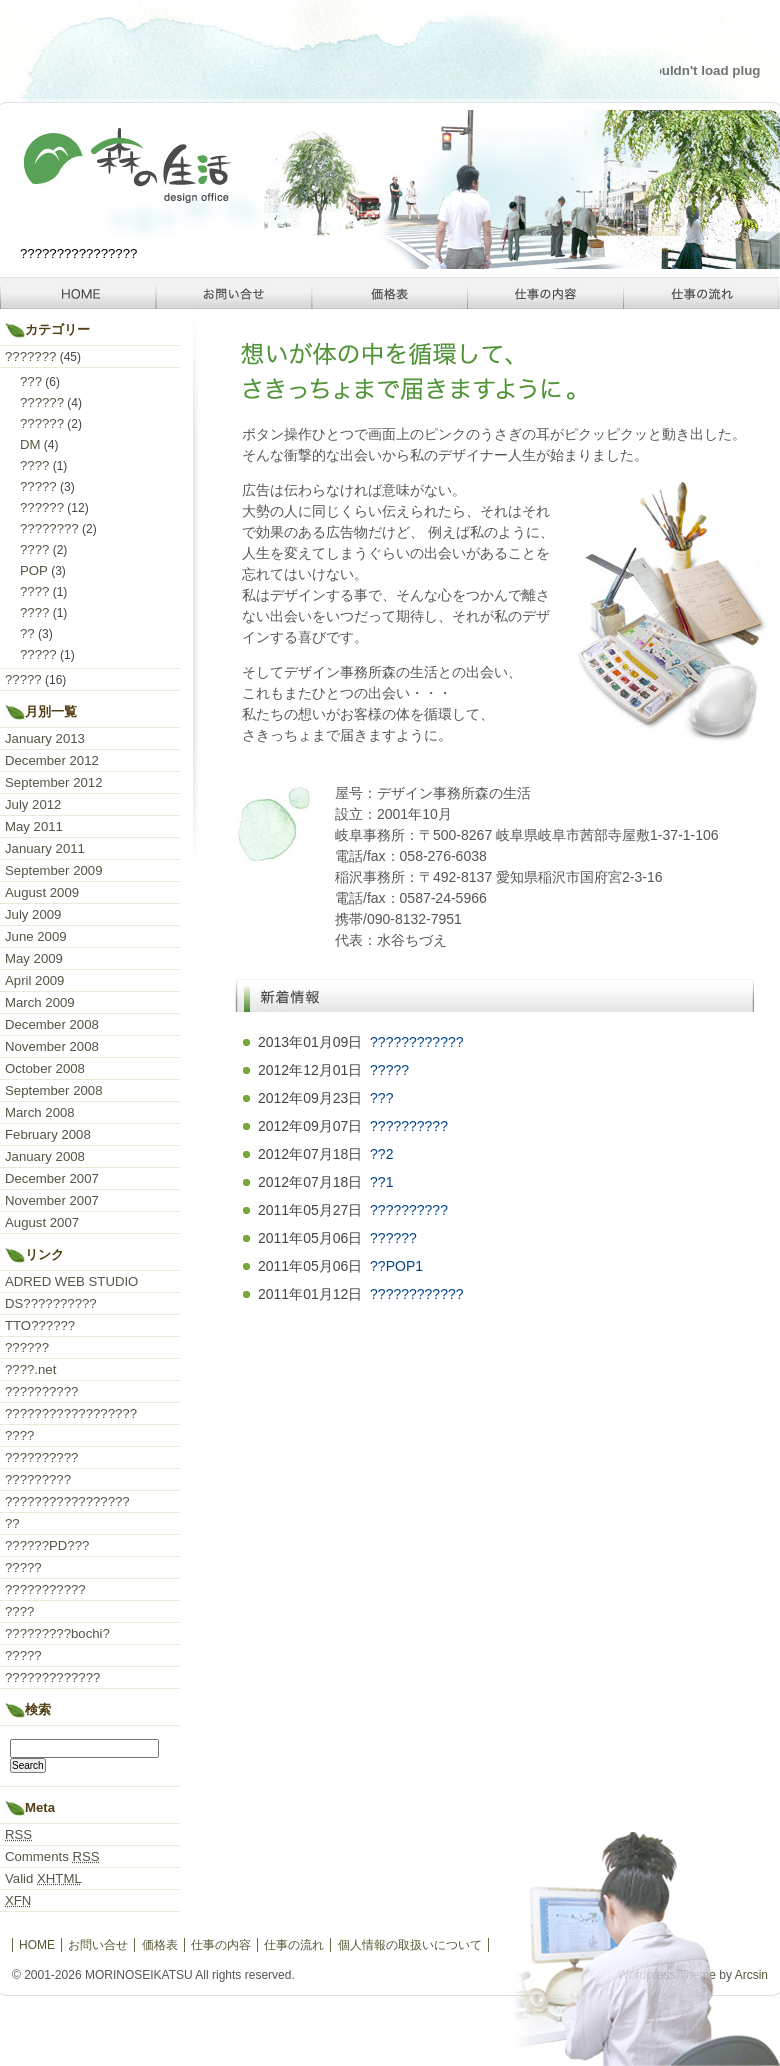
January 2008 (45, 1156)
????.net (30, 1369)
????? (389, 1070)
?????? (393, 1238)
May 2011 (34, 826)
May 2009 (34, 958)
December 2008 (52, 1024)
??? (381, 1098)
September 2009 (54, 870)
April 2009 (34, 980)
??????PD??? (47, 1545)
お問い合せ (234, 293)
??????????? (45, 1589)
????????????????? (67, 1501)
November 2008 (52, 1046)
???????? (49, 528)
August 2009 (42, 892)
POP (34, 570)
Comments (52, 1856)
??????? (30, 356)
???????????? (416, 1042)
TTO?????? (40, 1325)
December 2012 (52, 760)
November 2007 (52, 1200)
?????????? (409, 1126)
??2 (381, 1154)
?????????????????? (71, 1413)
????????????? (52, 1677)
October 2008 (45, 1068)
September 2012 (54, 782)
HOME (78, 293)
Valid (43, 1878)
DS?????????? (51, 1303)
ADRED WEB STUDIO (71, 1281)
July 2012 (33, 804)
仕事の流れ (702, 293)
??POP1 (396, 1266)
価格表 (390, 293)
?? (27, 633)
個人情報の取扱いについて (410, 1945)
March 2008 (40, 1112)
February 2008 (48, 1134)
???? (34, 465)
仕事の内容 (546, 293)
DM (30, 444)
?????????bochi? (57, 1633)
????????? (38, 1479)
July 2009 (33, 914)
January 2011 (45, 848)
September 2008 (54, 1090)
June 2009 (36, 936)
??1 (381, 1182)
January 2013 (45, 738)
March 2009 (40, 1002)
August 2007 (42, 1222)
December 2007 (52, 1178)
